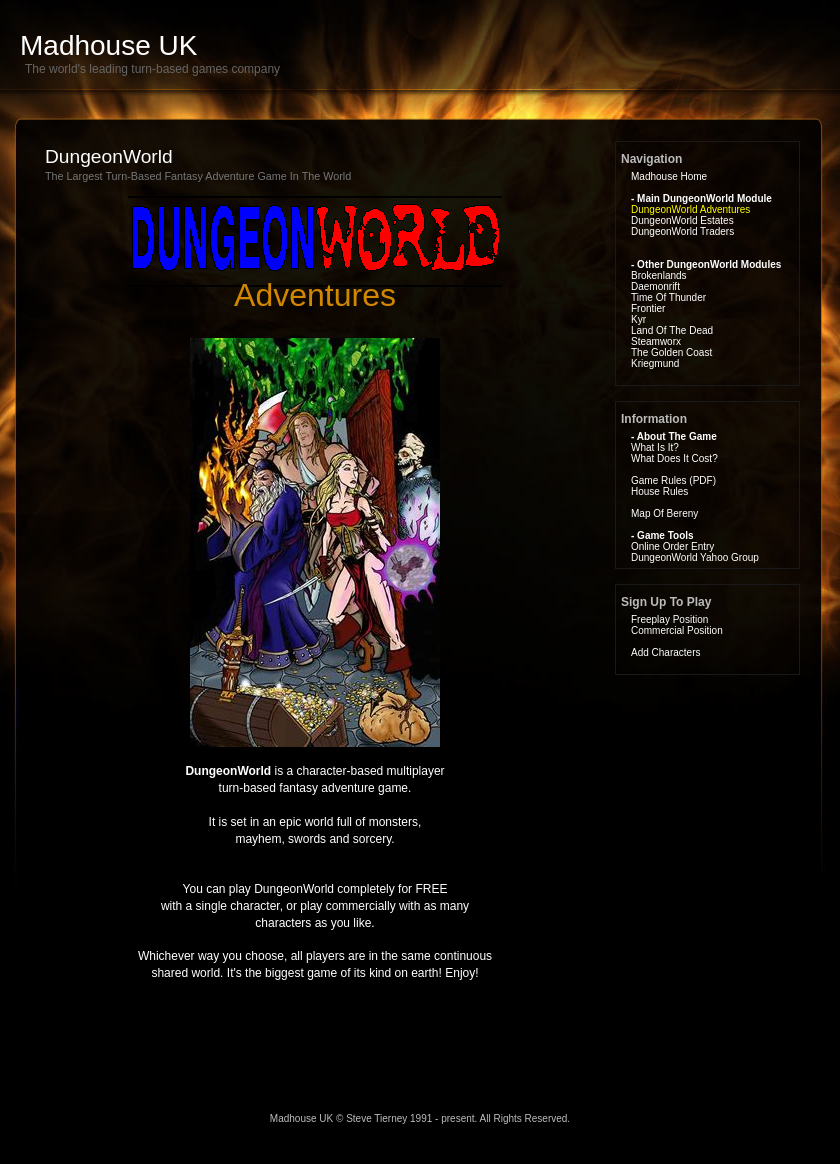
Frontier (648, 308)
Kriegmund (655, 363)
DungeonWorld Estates (682, 220)
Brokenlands (659, 275)
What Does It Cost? (674, 458)
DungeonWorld (109, 156)
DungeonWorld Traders (682, 231)
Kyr (638, 319)
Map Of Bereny (664, 513)
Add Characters (665, 652)
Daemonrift (655, 286)
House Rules (659, 491)
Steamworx (656, 341)
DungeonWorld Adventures (690, 209)
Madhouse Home (669, 176)
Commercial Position (677, 630)
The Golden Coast (671, 352)
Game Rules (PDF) (673, 480)
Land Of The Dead (672, 330)
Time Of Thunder (668, 297)
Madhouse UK (108, 45)
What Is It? (655, 447)
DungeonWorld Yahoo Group (695, 557)
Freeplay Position (669, 619)
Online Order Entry (672, 546)
